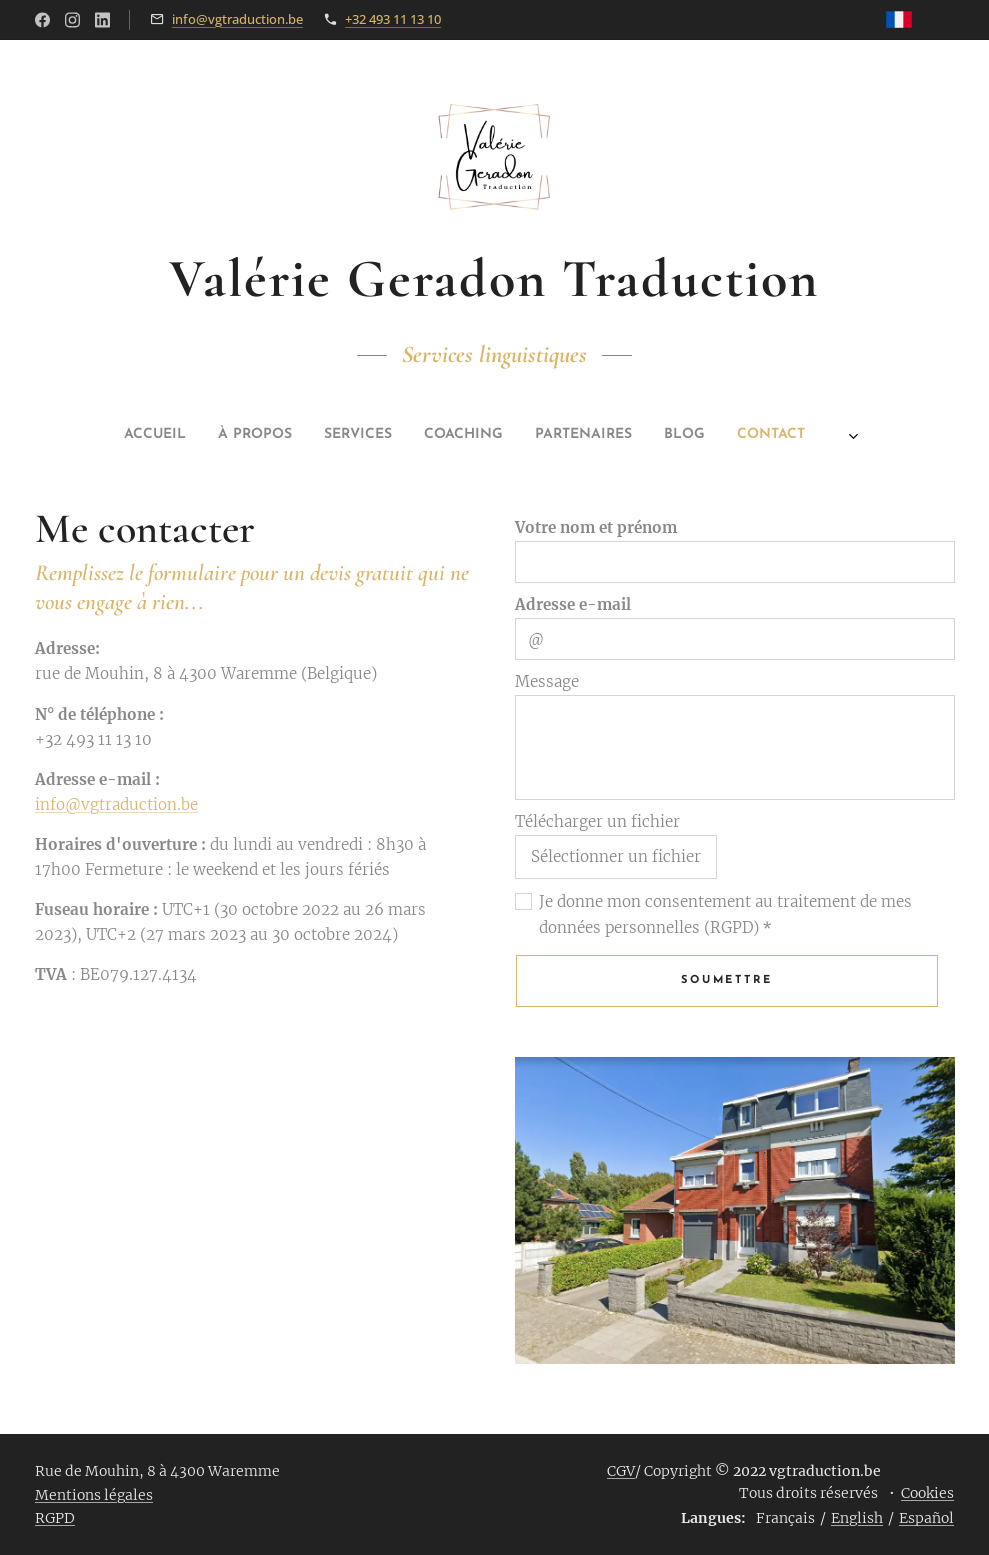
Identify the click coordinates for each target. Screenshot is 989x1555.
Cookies (927, 1493)
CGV (621, 1471)
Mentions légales (94, 1495)
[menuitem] (343, 435)
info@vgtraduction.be (237, 19)
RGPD (55, 1518)
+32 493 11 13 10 (393, 19)
